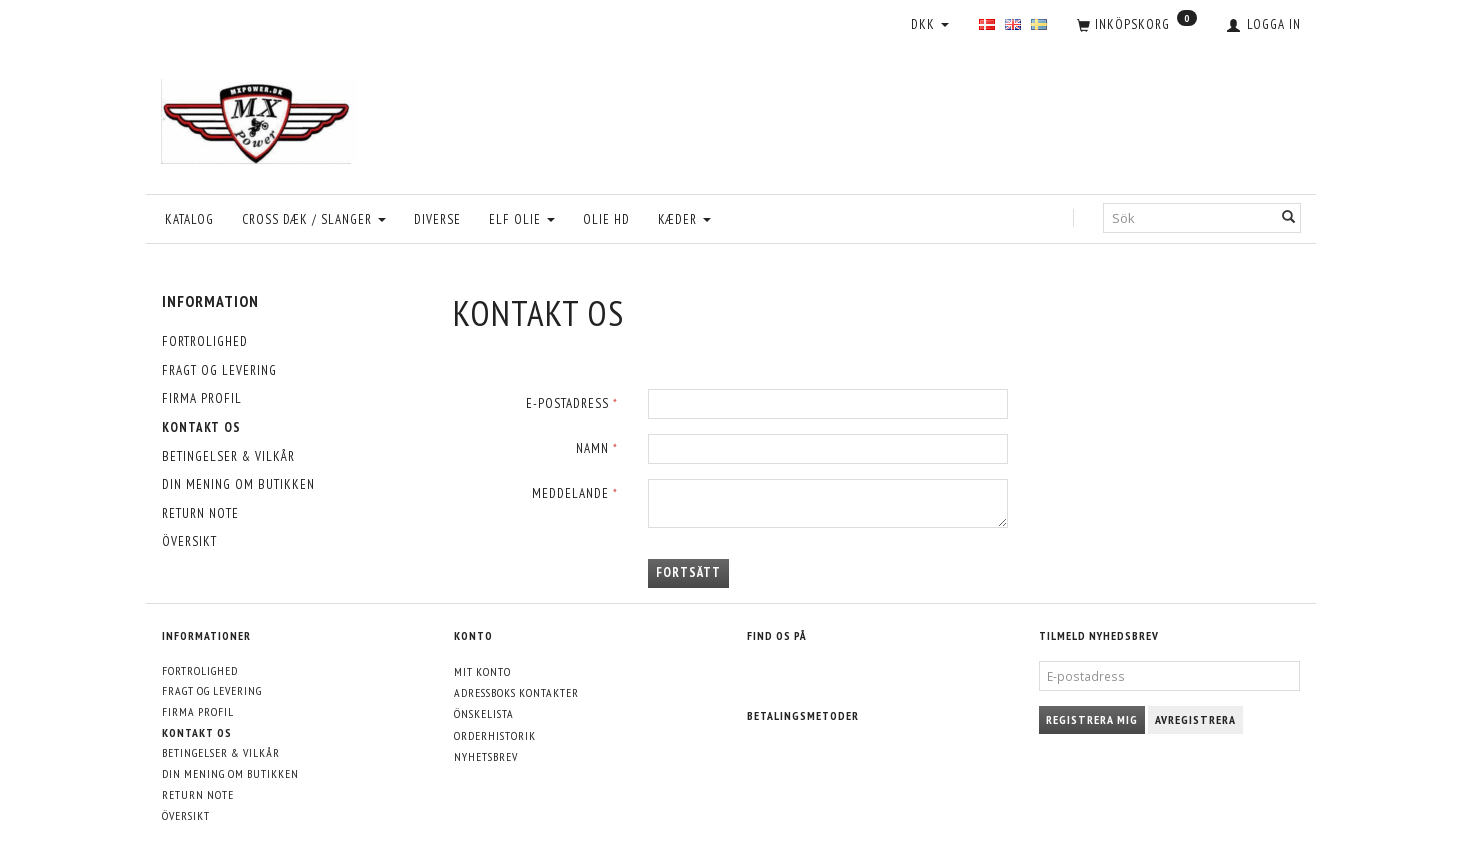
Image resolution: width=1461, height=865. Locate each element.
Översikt (189, 541)
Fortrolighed (205, 341)
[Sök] (1289, 218)
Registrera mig (1092, 719)
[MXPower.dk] (259, 116)
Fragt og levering (219, 370)
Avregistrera (1195, 719)
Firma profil (202, 398)
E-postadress (567, 403)
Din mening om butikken (238, 484)
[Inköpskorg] (1137, 26)
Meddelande (570, 493)
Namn (592, 448)
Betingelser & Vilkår (228, 456)
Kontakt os (201, 427)
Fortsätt (688, 572)
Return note (200, 513)
